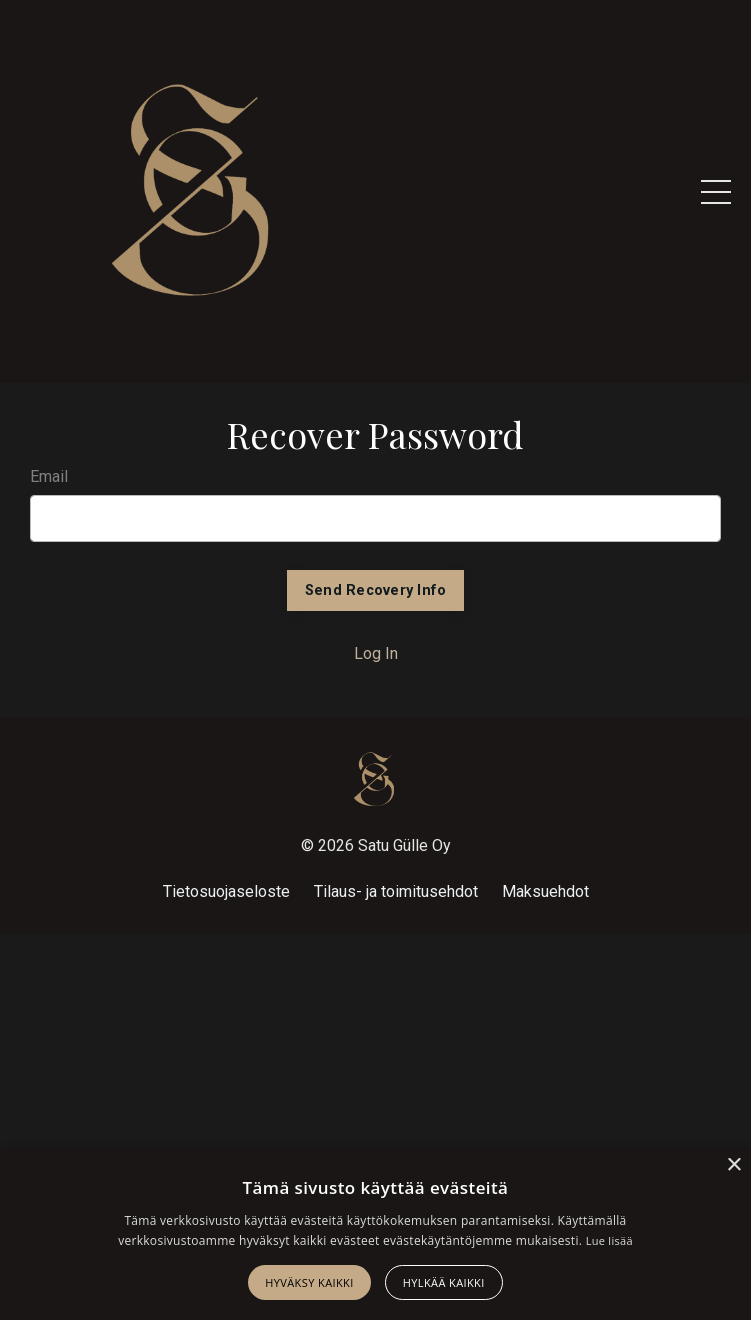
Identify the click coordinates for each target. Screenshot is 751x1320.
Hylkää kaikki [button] (444, 1282)
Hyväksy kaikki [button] (309, 1282)
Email (49, 476)
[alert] (375, 1234)
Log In (376, 653)
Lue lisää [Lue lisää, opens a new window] (609, 1240)
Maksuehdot (545, 891)
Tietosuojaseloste (226, 891)
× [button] (733, 1165)
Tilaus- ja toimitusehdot (396, 891)
